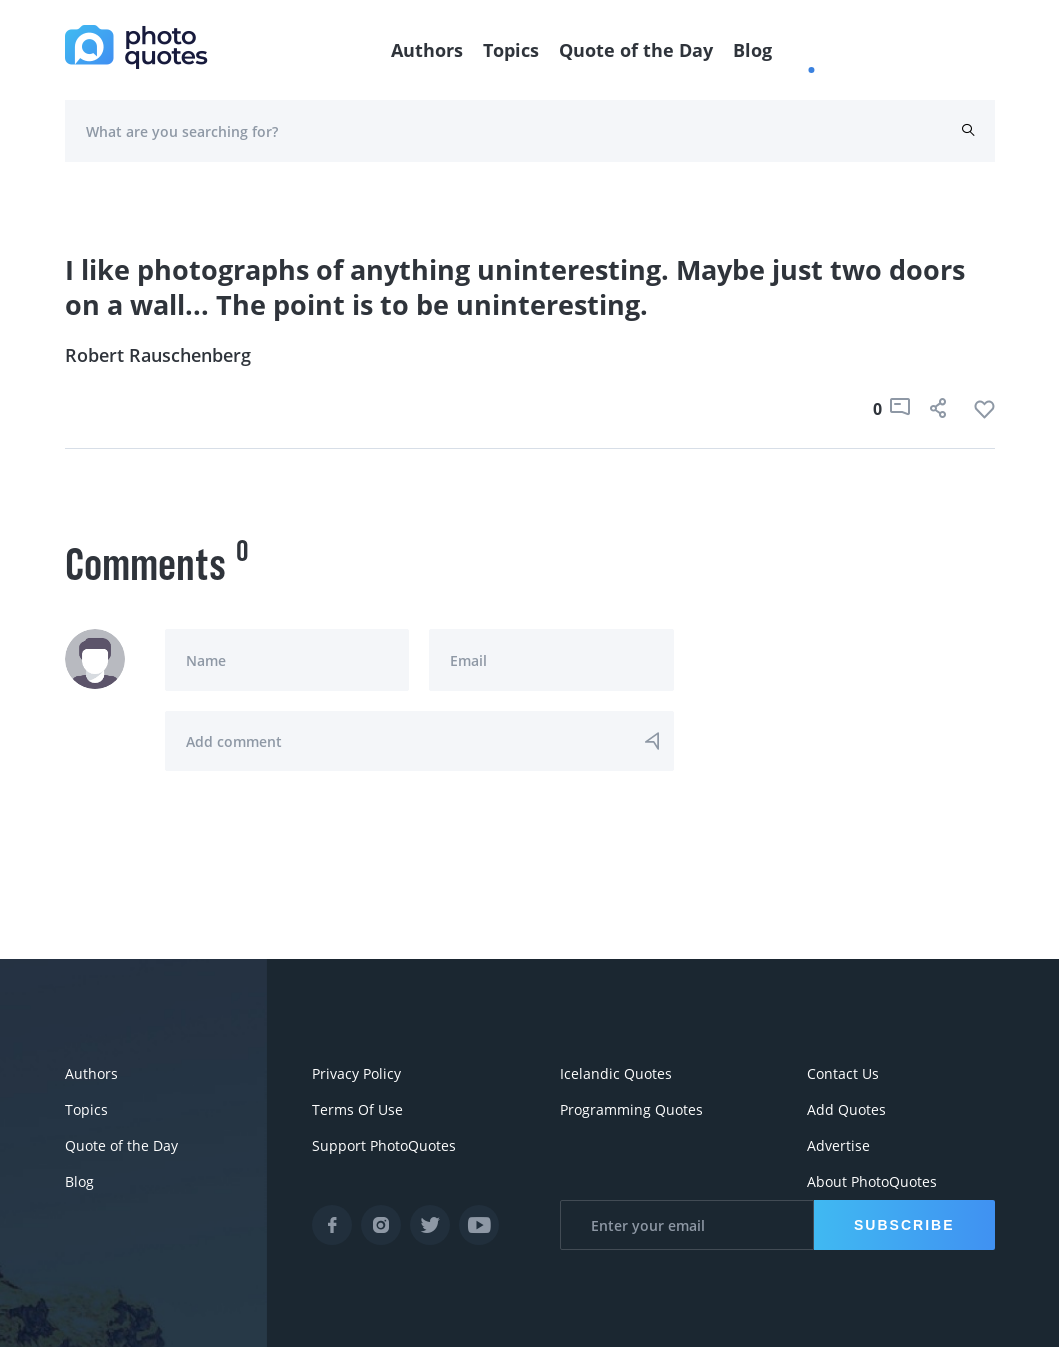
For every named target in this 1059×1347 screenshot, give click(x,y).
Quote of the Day (636, 50)
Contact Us (843, 1073)
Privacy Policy (356, 1073)
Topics (511, 50)
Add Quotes (846, 1109)
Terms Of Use (357, 1109)
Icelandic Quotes (616, 1073)
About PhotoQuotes (872, 1181)
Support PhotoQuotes (384, 1145)
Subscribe (904, 1225)
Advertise (838, 1145)
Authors (427, 50)
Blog (752, 50)
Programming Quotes (631, 1109)
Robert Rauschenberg (158, 355)
